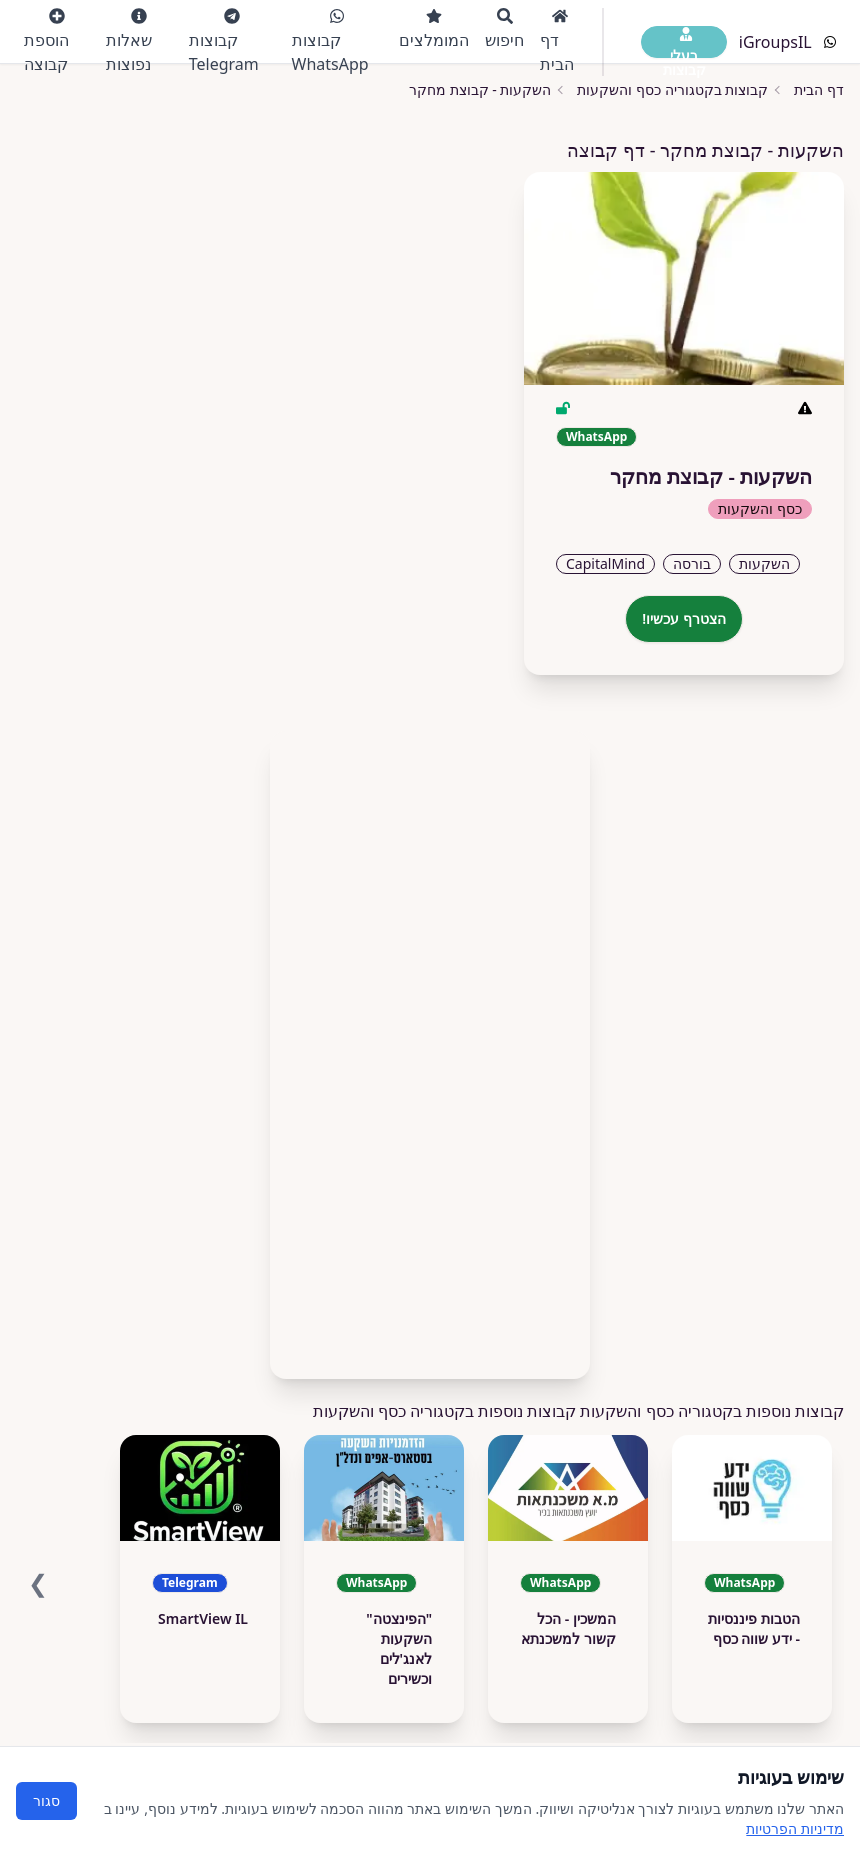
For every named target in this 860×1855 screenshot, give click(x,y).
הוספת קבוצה (46, 41)
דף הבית (557, 41)
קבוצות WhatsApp (330, 41)
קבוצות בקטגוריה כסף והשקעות (672, 89)
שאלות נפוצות (129, 41)
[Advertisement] (430, 1047)
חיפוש (504, 29)
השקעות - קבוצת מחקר (480, 89)
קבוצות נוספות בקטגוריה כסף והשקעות (445, 1411)
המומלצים (434, 29)
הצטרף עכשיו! (684, 618)
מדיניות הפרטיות (795, 1828)
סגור (46, 1800)
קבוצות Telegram (224, 41)
